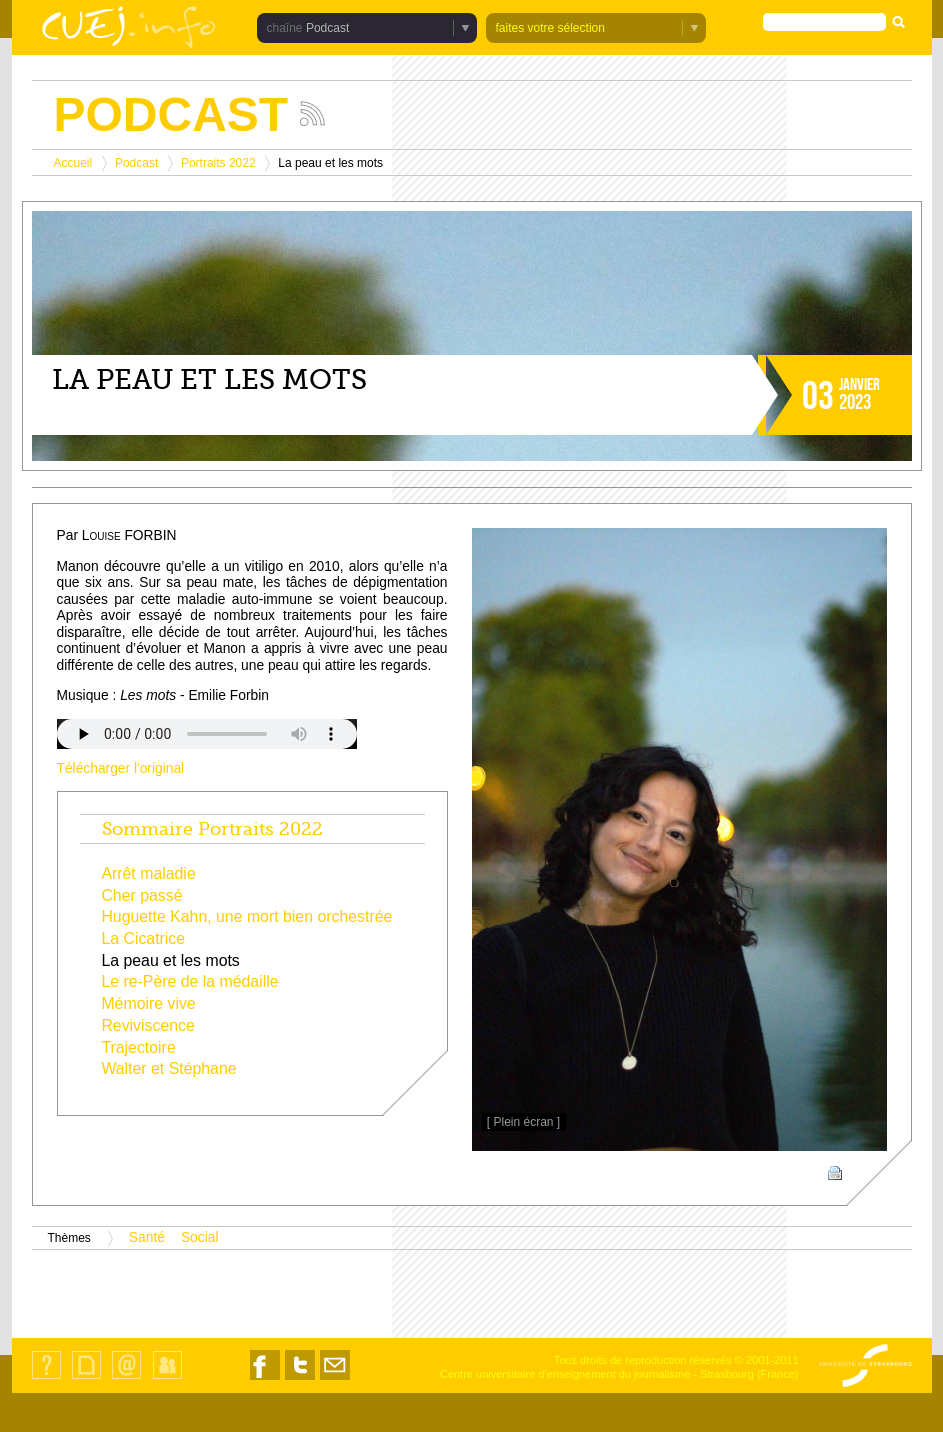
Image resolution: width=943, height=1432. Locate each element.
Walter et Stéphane (168, 1068)
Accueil (73, 163)
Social (200, 1237)
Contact (126, 1378)
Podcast (327, 28)
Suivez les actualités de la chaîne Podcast (312, 113)
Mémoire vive (148, 1003)
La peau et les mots (170, 960)
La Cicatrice (143, 938)
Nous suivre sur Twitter (300, 1379)
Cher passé (141, 895)
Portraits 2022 (218, 163)
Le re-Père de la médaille (189, 981)
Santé (147, 1237)
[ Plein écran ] (523, 1122)
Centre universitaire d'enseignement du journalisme (565, 1374)
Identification (167, 1378)
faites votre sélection (550, 28)
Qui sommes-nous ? (46, 1378)
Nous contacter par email (335, 1379)
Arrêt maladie (148, 873)
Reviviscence (147, 1025)
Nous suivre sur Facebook (265, 1379)
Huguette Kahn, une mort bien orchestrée (246, 916)
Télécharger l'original (121, 768)
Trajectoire (138, 1047)
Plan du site (86, 1378)
